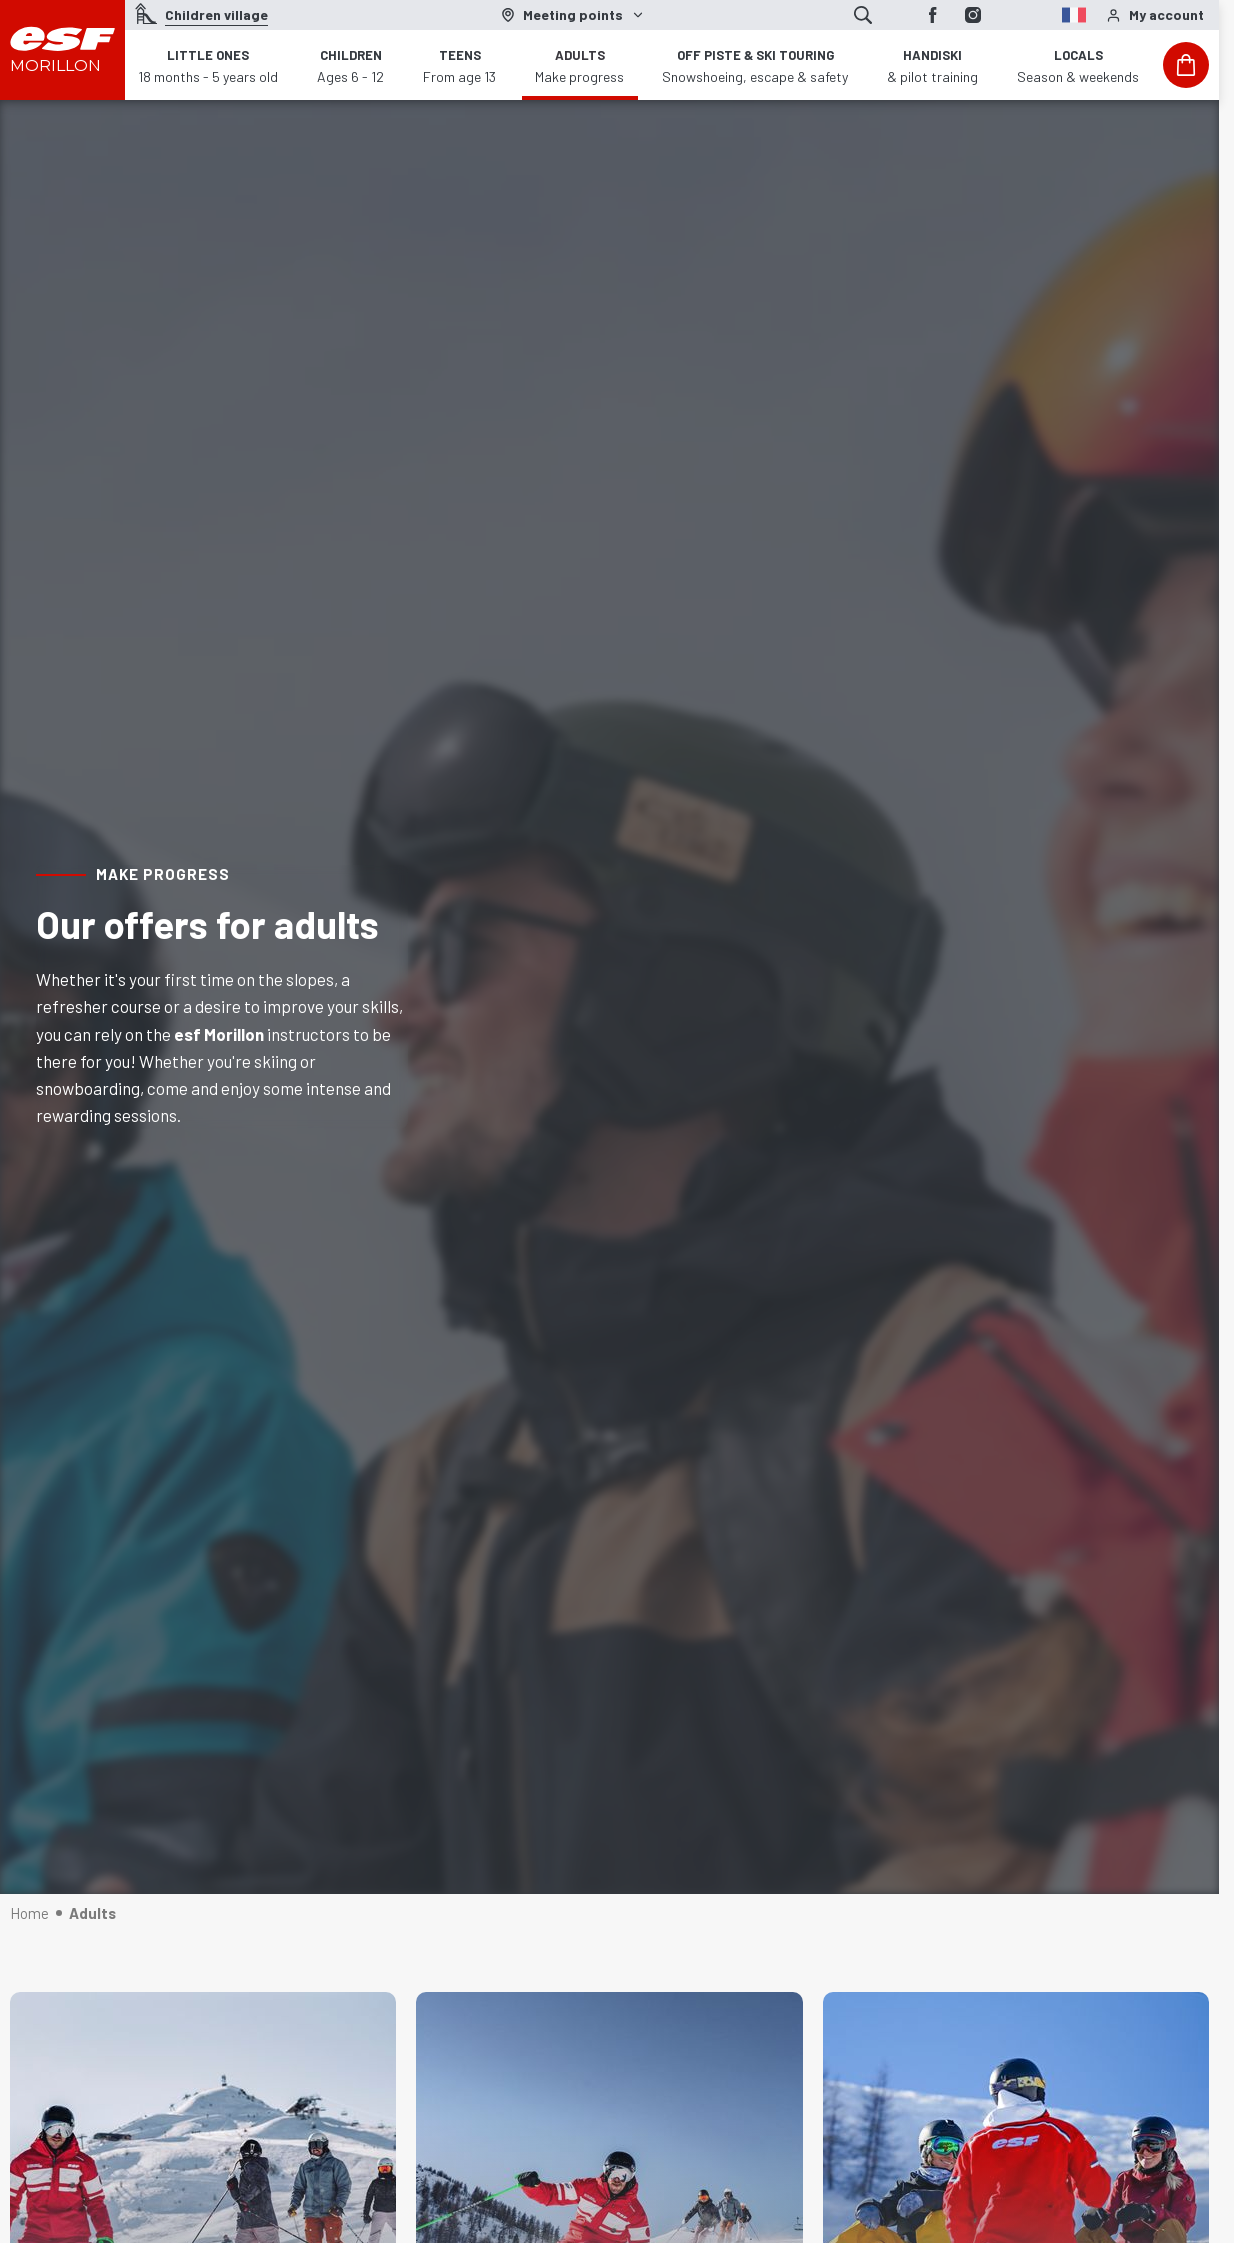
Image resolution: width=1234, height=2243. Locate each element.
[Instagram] (973, 15)
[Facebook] (933, 15)
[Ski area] (573, 15)
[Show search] (863, 15)
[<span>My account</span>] (1155, 15)
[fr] (1037, 12)
